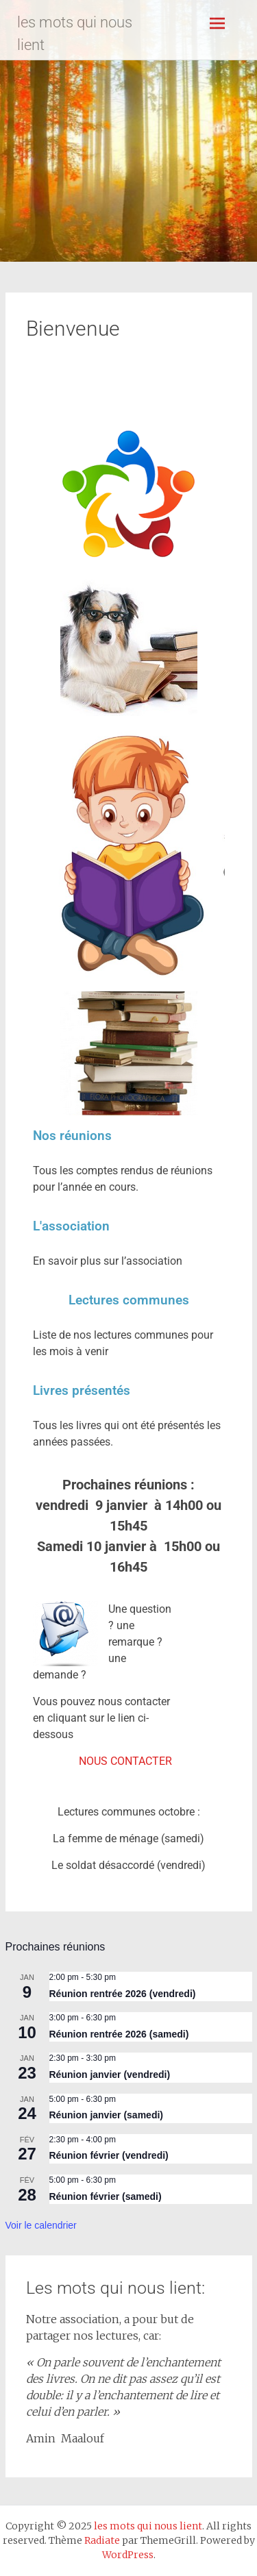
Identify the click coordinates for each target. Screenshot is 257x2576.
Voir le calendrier (41, 2225)
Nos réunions (72, 1135)
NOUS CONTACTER (125, 1761)
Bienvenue (73, 328)
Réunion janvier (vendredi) (110, 2074)
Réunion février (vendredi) (109, 2155)
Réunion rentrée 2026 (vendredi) (122, 1993)
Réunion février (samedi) (105, 2196)
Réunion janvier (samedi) (106, 2114)
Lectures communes (129, 1300)
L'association (71, 1226)
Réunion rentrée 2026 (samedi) (119, 2034)
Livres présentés (81, 1390)
